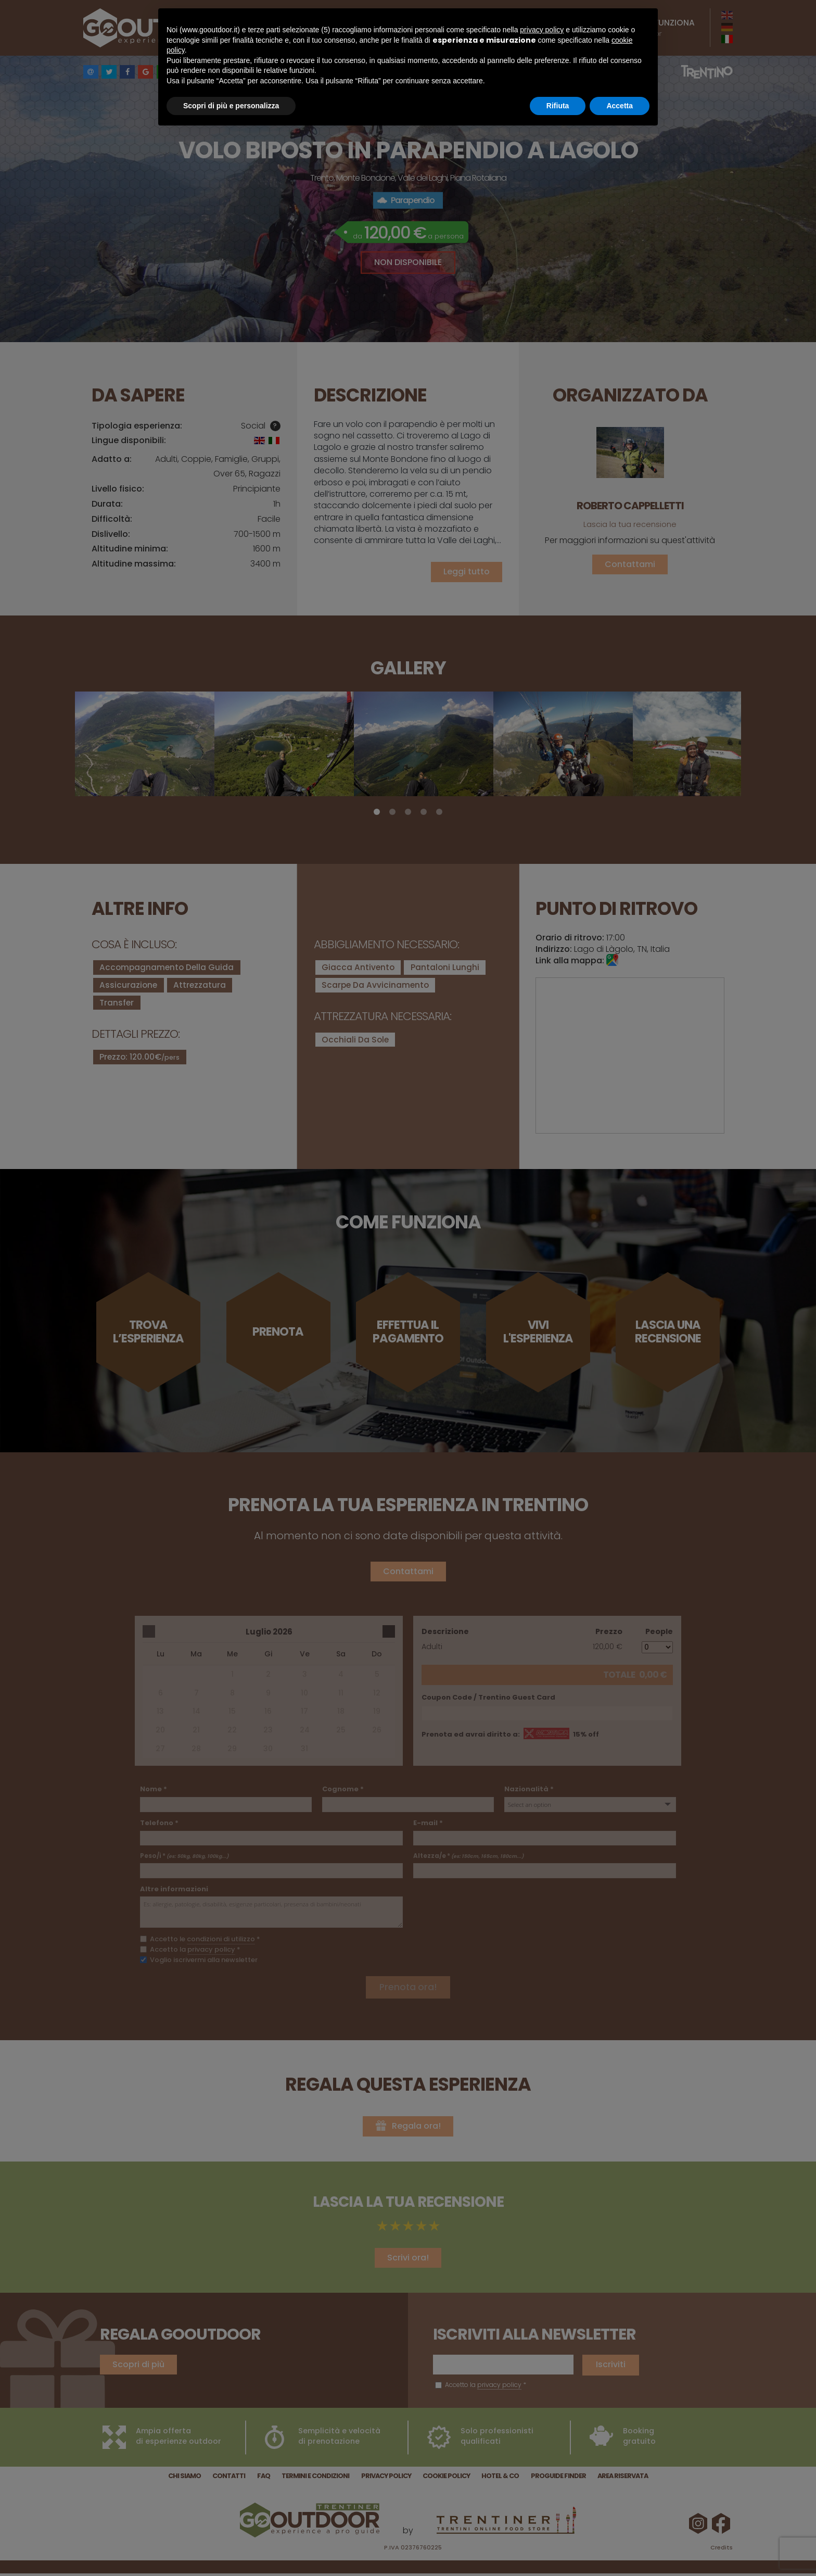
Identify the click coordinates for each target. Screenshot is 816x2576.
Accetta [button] (619, 106)
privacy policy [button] (542, 30)
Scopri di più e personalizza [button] (231, 106)
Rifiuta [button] (557, 106)
